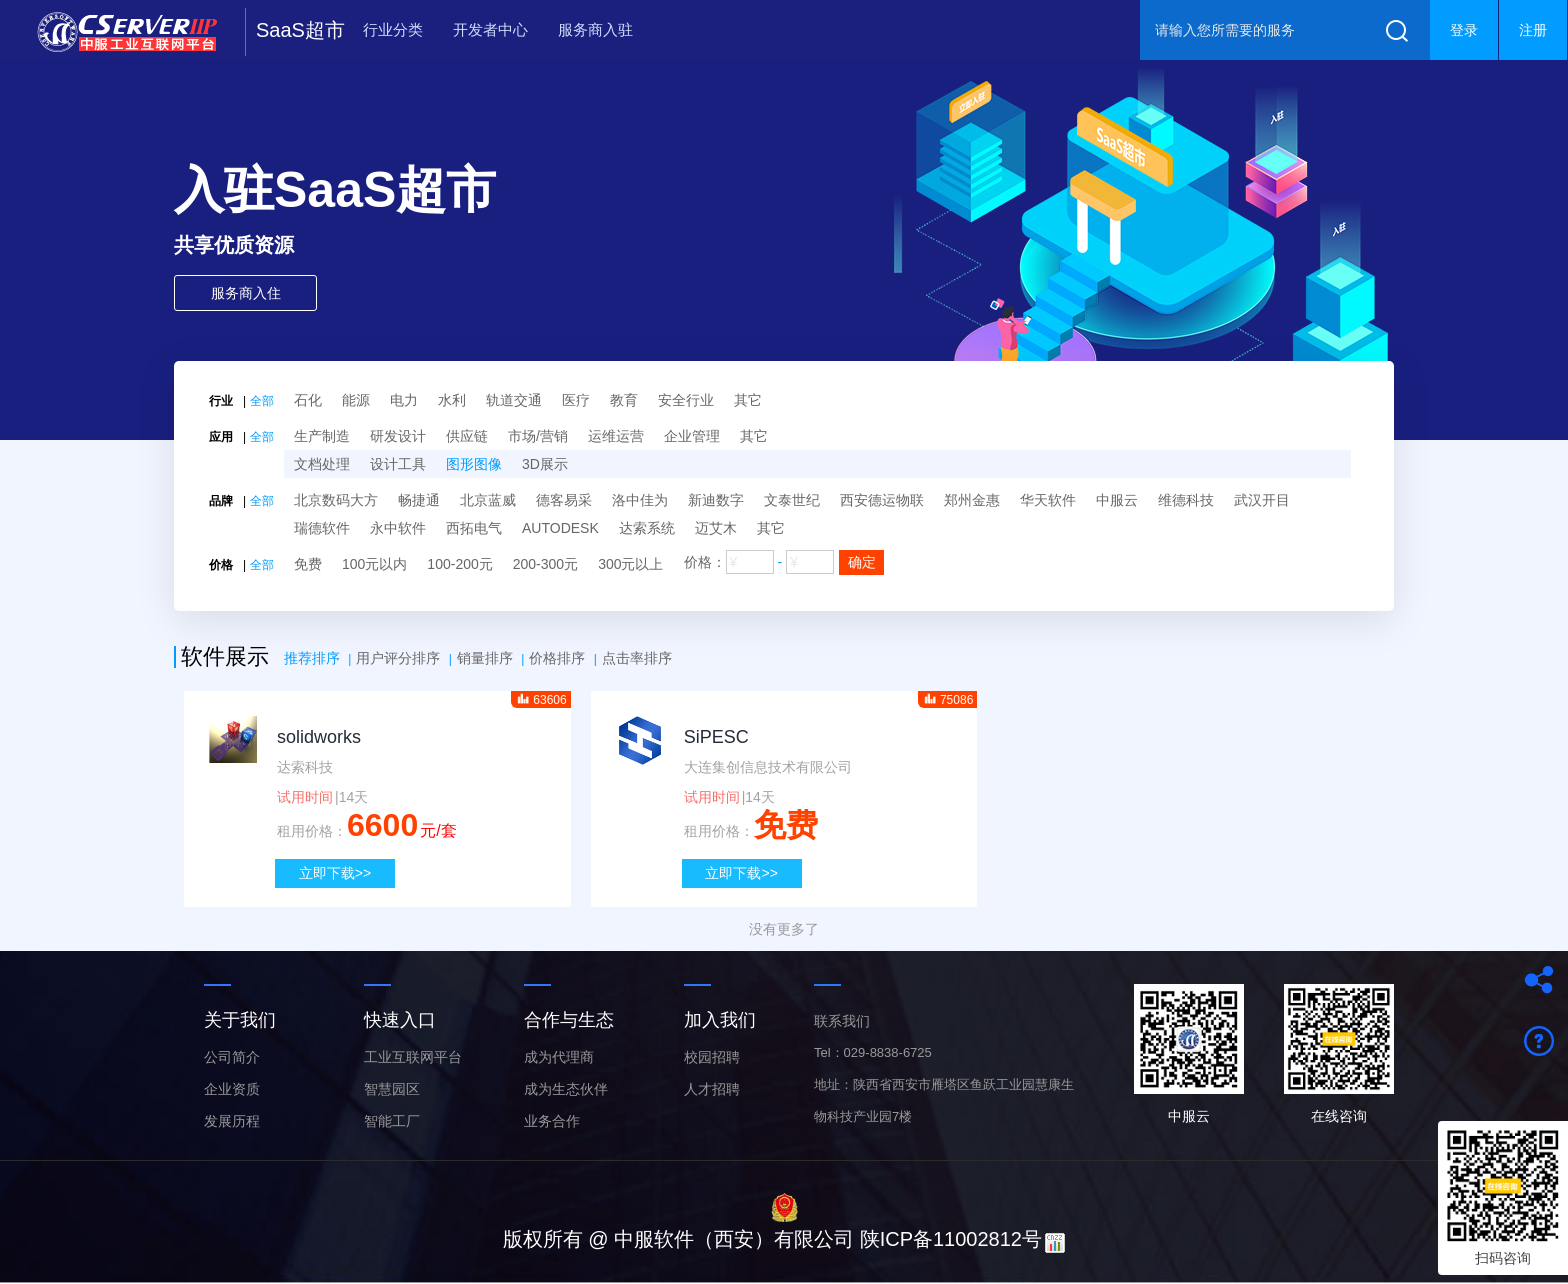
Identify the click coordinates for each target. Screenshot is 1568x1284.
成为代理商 (559, 1057)
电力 (404, 400)
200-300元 (545, 564)
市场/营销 (538, 436)
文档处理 (322, 464)
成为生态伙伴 (566, 1089)
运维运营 (616, 436)
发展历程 (232, 1121)
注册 (1533, 30)
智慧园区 (392, 1089)
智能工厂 (392, 1121)
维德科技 (1186, 500)
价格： (784, 562)
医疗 (576, 400)
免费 (308, 564)
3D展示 (545, 464)
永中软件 (398, 528)
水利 (452, 400)
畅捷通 (419, 500)
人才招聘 (712, 1089)
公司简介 (232, 1057)
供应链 (467, 436)
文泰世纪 (792, 500)
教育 (624, 400)
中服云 (1117, 500)
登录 (1464, 30)
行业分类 (393, 29)
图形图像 (474, 464)
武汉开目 (1262, 500)
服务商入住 (246, 293)
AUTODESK (560, 528)
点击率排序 (637, 658)
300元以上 (630, 564)
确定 (862, 562)
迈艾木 (716, 528)
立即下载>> (335, 873)
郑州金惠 (972, 500)
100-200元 (459, 564)
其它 (748, 400)
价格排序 (557, 658)
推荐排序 (312, 658)
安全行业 (686, 400)
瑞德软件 (322, 528)
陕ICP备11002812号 (951, 1239)
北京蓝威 (488, 500)
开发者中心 (490, 29)
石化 (308, 400)
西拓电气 (474, 528)
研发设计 (398, 436)
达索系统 (647, 528)
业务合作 (552, 1121)
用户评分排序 (398, 658)
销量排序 (485, 658)
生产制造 (322, 436)
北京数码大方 (336, 500)
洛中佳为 (640, 500)
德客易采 (564, 500)
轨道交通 (514, 400)
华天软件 (1048, 500)
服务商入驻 (595, 29)
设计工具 (398, 464)
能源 (356, 400)
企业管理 (692, 436)
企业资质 (232, 1089)
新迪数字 (716, 500)
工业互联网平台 (413, 1057)
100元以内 (374, 564)
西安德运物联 (882, 500)
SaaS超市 (300, 30)
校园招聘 (712, 1057)
